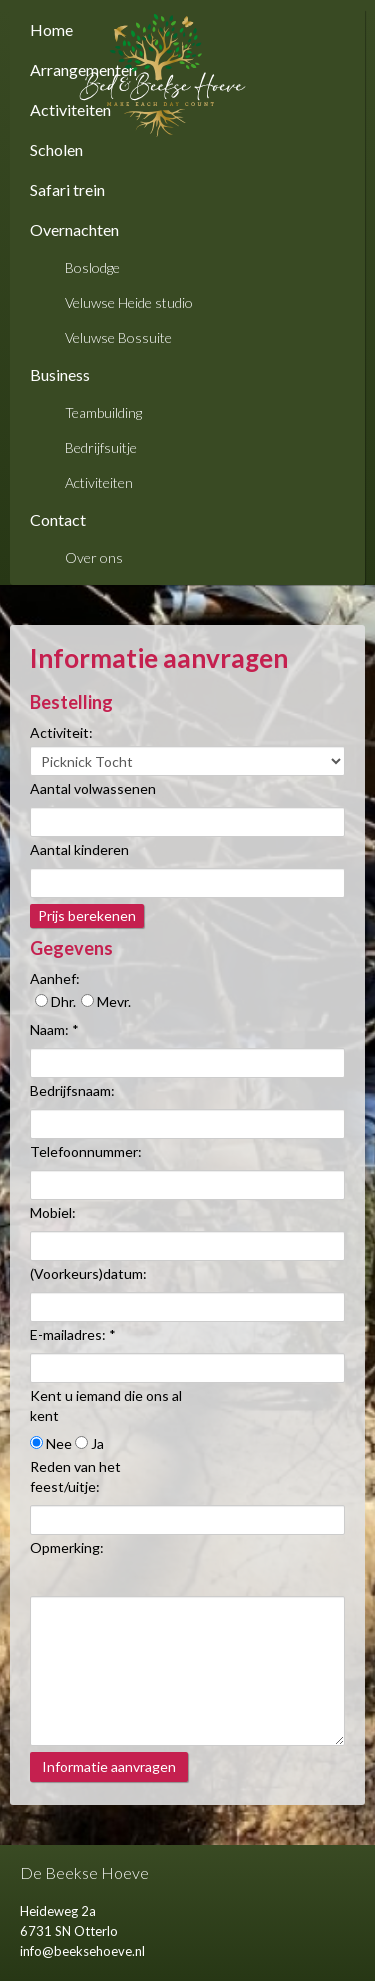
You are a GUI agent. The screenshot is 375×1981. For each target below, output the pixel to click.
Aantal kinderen (79, 849)
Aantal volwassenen (93, 788)
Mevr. (106, 1001)
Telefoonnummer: (86, 1151)
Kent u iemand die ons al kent (106, 1405)
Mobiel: (53, 1212)
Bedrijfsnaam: (72, 1090)
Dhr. (55, 1001)
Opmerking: (67, 1547)
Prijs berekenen (87, 915)
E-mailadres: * (73, 1334)
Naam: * (54, 1029)
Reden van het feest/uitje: (75, 1476)
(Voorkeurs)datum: (88, 1273)
